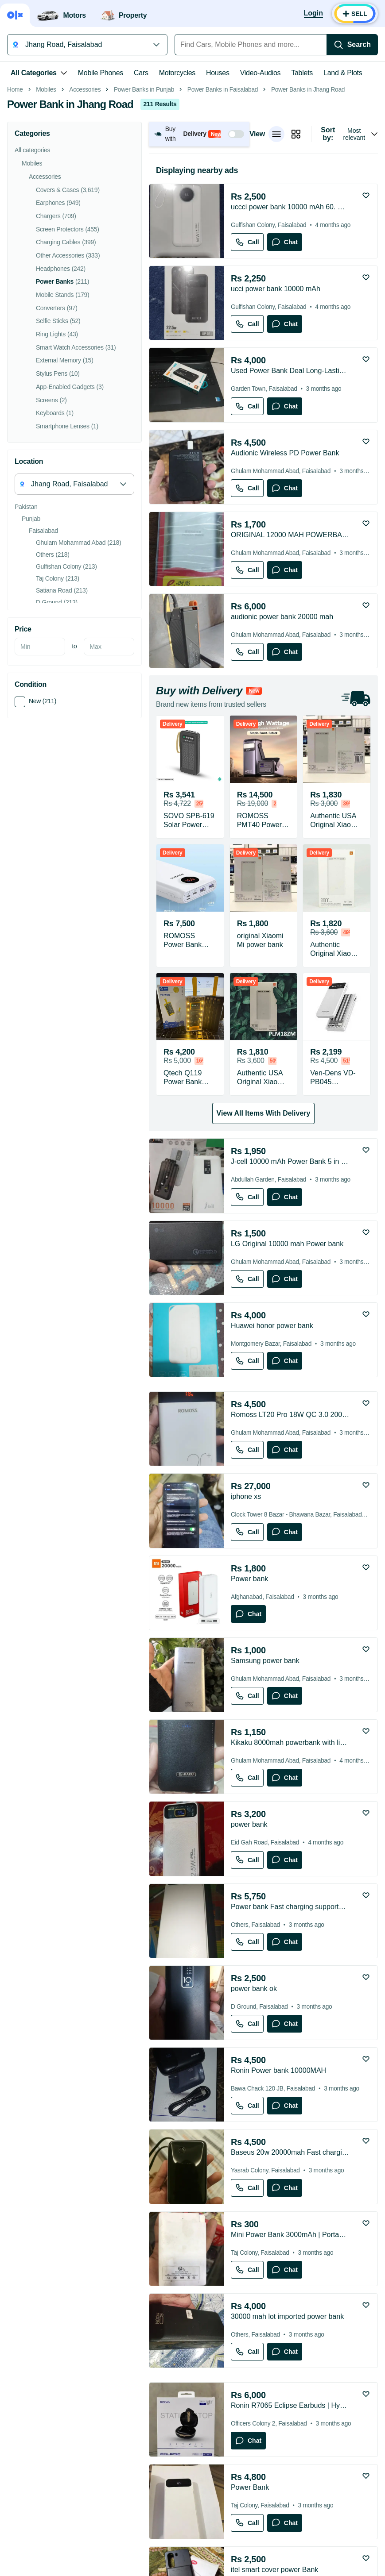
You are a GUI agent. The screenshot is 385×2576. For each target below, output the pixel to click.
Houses (217, 73)
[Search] (352, 44)
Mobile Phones (100, 73)
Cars (141, 73)
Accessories (85, 214)
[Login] (313, 13)
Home (15, 214)
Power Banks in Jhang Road (308, 214)
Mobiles (46, 214)
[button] (199, 258)
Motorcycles (177, 73)
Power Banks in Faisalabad (222, 214)
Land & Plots (342, 73)
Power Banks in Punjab (144, 214)
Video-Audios (260, 73)
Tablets (302, 73)
